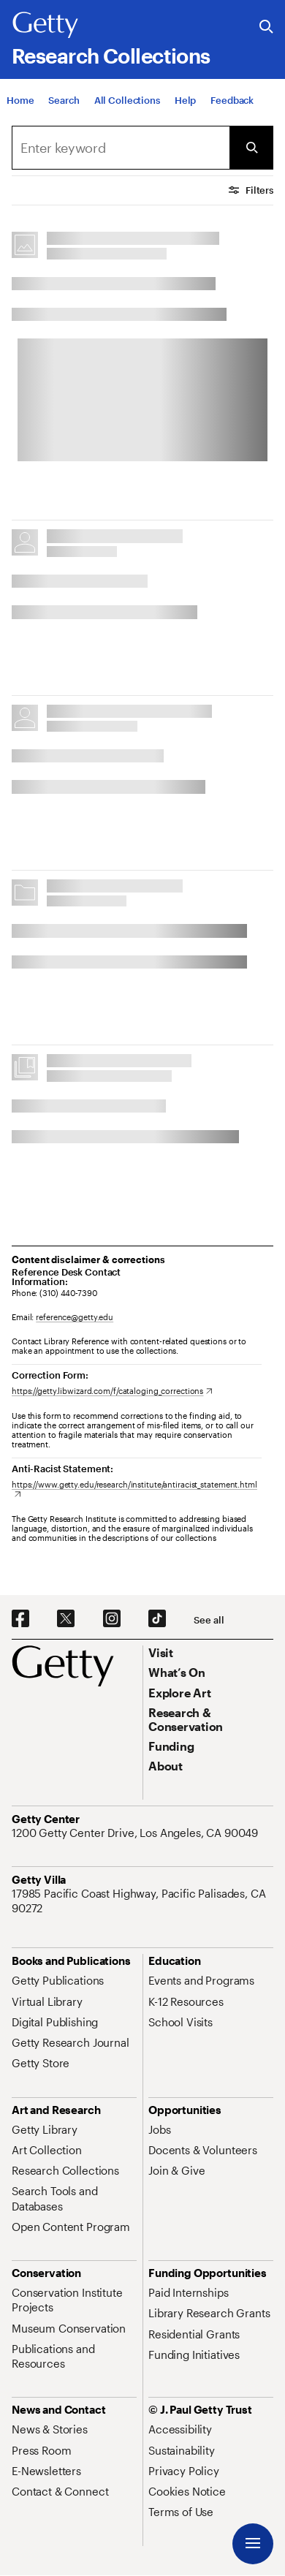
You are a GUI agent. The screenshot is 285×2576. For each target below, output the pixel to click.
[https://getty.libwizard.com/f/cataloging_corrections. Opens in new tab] (112, 1390)
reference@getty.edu (74, 1317)
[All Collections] (127, 109)
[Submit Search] (251, 148)
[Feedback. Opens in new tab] (232, 109)
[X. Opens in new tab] (66, 1619)
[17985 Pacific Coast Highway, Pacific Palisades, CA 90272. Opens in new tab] (142, 1901)
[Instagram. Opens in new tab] (112, 1619)
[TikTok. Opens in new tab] (157, 1619)
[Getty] (45, 25)
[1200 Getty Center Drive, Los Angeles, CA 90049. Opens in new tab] (136, 1832)
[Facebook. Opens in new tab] (20, 1619)
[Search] (63, 109)
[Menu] (252, 2543)
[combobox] (120, 148)
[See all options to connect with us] (209, 1620)
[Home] (20, 109)
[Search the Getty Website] (266, 27)
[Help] (185, 109)
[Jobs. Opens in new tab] (159, 2129)
